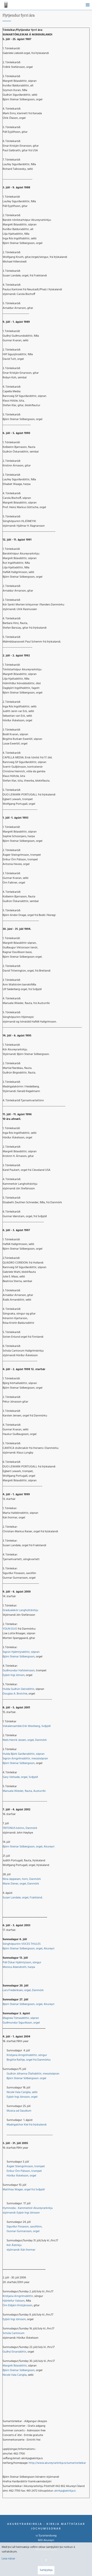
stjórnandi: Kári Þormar (21, 2249)
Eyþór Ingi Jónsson (14, 2319)
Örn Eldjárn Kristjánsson (17, 2305)
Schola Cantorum (13, 2333)
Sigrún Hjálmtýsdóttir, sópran (21, 1652)
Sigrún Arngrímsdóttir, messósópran (25, 1758)
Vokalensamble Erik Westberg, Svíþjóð (26, 1726)
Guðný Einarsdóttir (14, 2351)
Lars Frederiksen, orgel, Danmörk (23, 1990)
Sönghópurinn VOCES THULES (22, 1944)
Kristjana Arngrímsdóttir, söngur (27, 2055)
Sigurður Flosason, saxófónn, (24, 2226)
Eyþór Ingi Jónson (14, 1675)
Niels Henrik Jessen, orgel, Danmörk (25, 1740)
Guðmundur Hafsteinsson (19, 1670)
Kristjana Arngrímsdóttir (18, 2296)
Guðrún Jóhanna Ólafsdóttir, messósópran (33, 2073)
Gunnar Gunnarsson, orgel (23, 2231)
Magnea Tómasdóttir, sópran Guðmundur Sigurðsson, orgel (21, 2020)
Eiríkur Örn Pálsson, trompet (24, 2171)
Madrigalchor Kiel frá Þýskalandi (26, 2124)
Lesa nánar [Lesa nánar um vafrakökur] (8, 2558)
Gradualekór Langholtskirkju (20, 1610)
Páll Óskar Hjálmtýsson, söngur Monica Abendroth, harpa (22, 1965)
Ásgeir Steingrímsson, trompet (26, 2166)
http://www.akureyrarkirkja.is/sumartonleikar (57, 2463)
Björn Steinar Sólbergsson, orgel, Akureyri (28, 1846)
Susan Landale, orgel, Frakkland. (23, 1897)
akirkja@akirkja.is (65, 2490)
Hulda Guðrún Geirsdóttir (18, 1689)
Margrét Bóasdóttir (15, 2365)
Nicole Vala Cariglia (15, 2375)
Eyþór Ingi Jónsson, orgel (22, 2097)
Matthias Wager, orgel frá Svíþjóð (24, 2189)
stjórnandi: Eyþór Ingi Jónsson (21, 2212)
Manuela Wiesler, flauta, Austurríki (24, 1791)
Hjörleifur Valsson (14, 2300)
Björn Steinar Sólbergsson (19, 1656)
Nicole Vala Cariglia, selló (22, 2092)
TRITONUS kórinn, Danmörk (20, 1828)
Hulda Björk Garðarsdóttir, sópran (24, 1754)
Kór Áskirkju (14, 2245)
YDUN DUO (10, 1628)
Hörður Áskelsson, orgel (21, 2175)
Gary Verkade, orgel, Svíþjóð (20, 1777)
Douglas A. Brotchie (15, 1693)
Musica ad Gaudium (19, 2110)
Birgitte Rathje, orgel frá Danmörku (29, 2059)
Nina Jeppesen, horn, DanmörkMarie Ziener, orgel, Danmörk (22, 1881)
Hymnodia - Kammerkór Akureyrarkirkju (28, 2208)
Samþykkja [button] (46, 2570)
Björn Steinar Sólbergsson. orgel (26, 2078)
